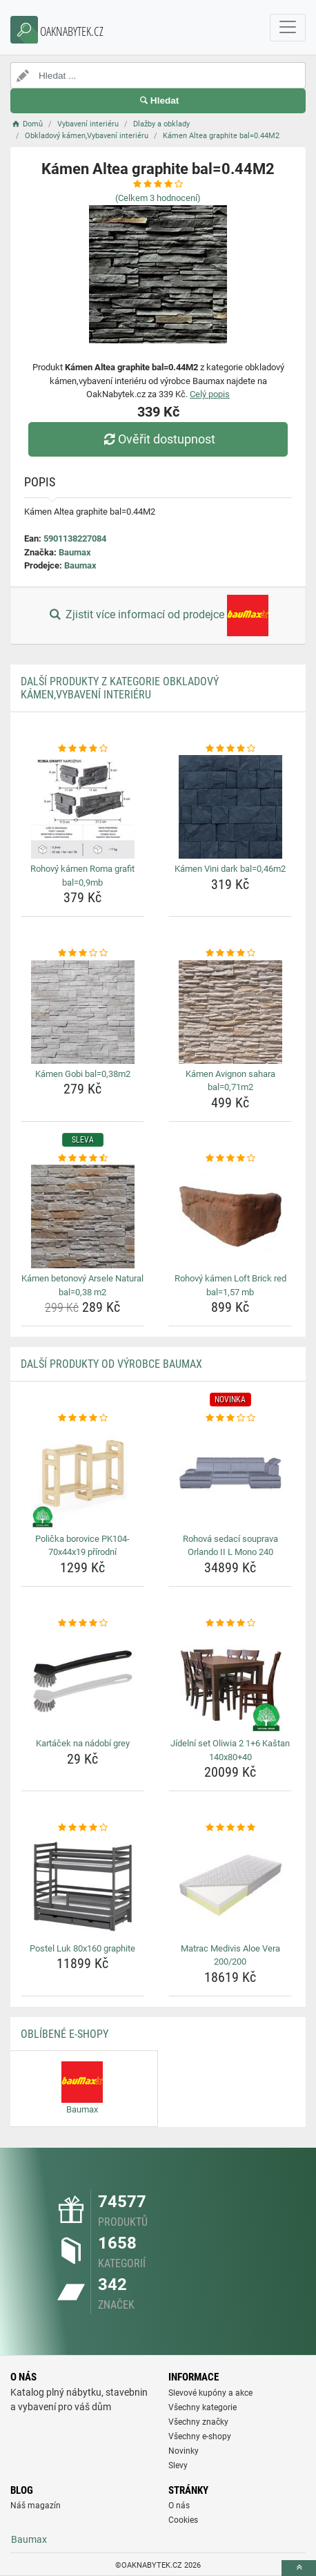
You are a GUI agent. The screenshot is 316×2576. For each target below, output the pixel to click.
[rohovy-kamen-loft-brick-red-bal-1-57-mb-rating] (230, 1158)
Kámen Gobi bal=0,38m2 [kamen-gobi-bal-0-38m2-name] (82, 1074)
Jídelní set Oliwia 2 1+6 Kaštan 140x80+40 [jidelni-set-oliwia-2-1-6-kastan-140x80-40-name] (230, 1750)
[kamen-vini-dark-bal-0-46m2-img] (230, 807)
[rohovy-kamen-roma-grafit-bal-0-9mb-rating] (82, 749)
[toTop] (299, 2568)
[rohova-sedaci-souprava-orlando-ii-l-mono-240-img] (230, 1477)
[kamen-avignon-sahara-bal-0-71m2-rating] (230, 953)
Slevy (178, 2465)
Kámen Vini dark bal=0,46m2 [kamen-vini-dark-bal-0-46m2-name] (230, 869)
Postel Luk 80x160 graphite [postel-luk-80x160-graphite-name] (82, 1948)
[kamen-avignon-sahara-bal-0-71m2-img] (230, 1012)
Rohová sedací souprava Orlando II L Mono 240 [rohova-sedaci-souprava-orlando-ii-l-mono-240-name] (230, 1546)
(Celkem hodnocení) (158, 198)
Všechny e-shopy (199, 2436)
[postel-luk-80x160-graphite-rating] (82, 1828)
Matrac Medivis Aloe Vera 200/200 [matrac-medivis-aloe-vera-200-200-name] (230, 1955)
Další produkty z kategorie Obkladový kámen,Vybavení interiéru (120, 688)
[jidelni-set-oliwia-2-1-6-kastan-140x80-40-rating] (230, 1623)
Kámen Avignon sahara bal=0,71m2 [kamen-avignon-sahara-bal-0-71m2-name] (230, 1081)
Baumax (75, 552)
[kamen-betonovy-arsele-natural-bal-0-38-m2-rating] (82, 1158)
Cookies (183, 2520)
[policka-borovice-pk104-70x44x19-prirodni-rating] (82, 1418)
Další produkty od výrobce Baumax (111, 1364)
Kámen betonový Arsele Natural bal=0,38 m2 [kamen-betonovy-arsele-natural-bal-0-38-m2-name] (82, 1285)
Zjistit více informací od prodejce (158, 615)
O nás (179, 2505)
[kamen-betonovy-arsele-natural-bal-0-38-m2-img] (82, 1216)
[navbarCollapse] (288, 27)
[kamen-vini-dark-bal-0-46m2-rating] (230, 749)
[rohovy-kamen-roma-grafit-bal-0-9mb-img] (82, 807)
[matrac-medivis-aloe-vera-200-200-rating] (230, 1828)
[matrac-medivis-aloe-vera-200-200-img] (230, 1886)
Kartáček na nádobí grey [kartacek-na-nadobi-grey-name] (83, 1743)
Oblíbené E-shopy (64, 2034)
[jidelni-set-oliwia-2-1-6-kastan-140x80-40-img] (230, 1681)
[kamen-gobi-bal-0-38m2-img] (82, 1012)
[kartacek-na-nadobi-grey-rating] (82, 1623)
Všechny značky (198, 2422)
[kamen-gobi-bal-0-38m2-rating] (82, 953)
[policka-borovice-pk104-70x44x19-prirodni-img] (82, 1477)
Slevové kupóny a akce (210, 2393)
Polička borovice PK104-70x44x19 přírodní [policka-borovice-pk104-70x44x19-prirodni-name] (82, 1546)
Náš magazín (35, 2505)
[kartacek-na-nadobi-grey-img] (82, 1681)
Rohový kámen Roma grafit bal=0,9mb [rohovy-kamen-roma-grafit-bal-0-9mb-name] (82, 876)
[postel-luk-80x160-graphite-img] (82, 1886)
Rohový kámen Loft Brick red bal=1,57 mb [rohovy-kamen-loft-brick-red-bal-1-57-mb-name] (230, 1285)
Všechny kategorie (202, 2407)
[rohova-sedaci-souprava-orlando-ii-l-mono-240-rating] (230, 1418)
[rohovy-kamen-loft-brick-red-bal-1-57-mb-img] (230, 1216)
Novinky (183, 2451)
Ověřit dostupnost (158, 439)
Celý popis (210, 394)
